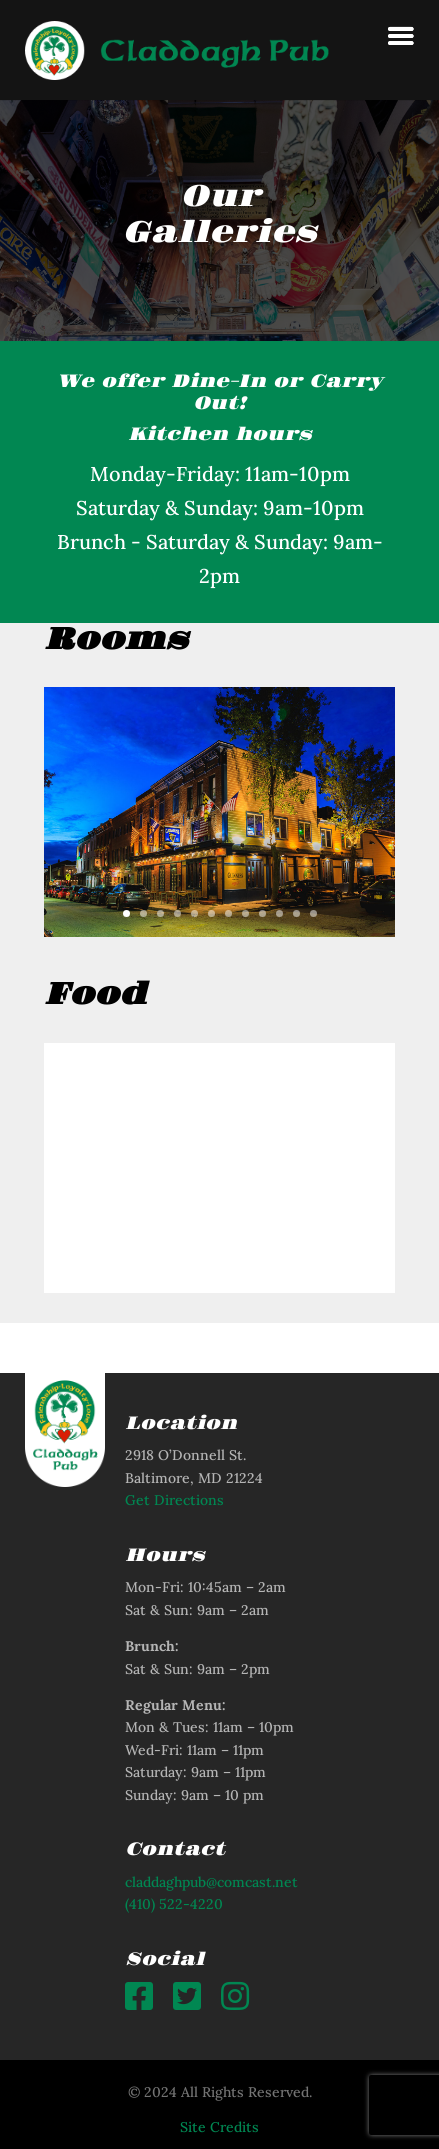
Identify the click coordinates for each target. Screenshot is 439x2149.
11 (296, 913)
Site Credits (219, 2127)
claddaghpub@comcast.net (211, 1882)
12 (313, 913)
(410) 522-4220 (174, 1904)
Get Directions (174, 1500)
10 (279, 913)
